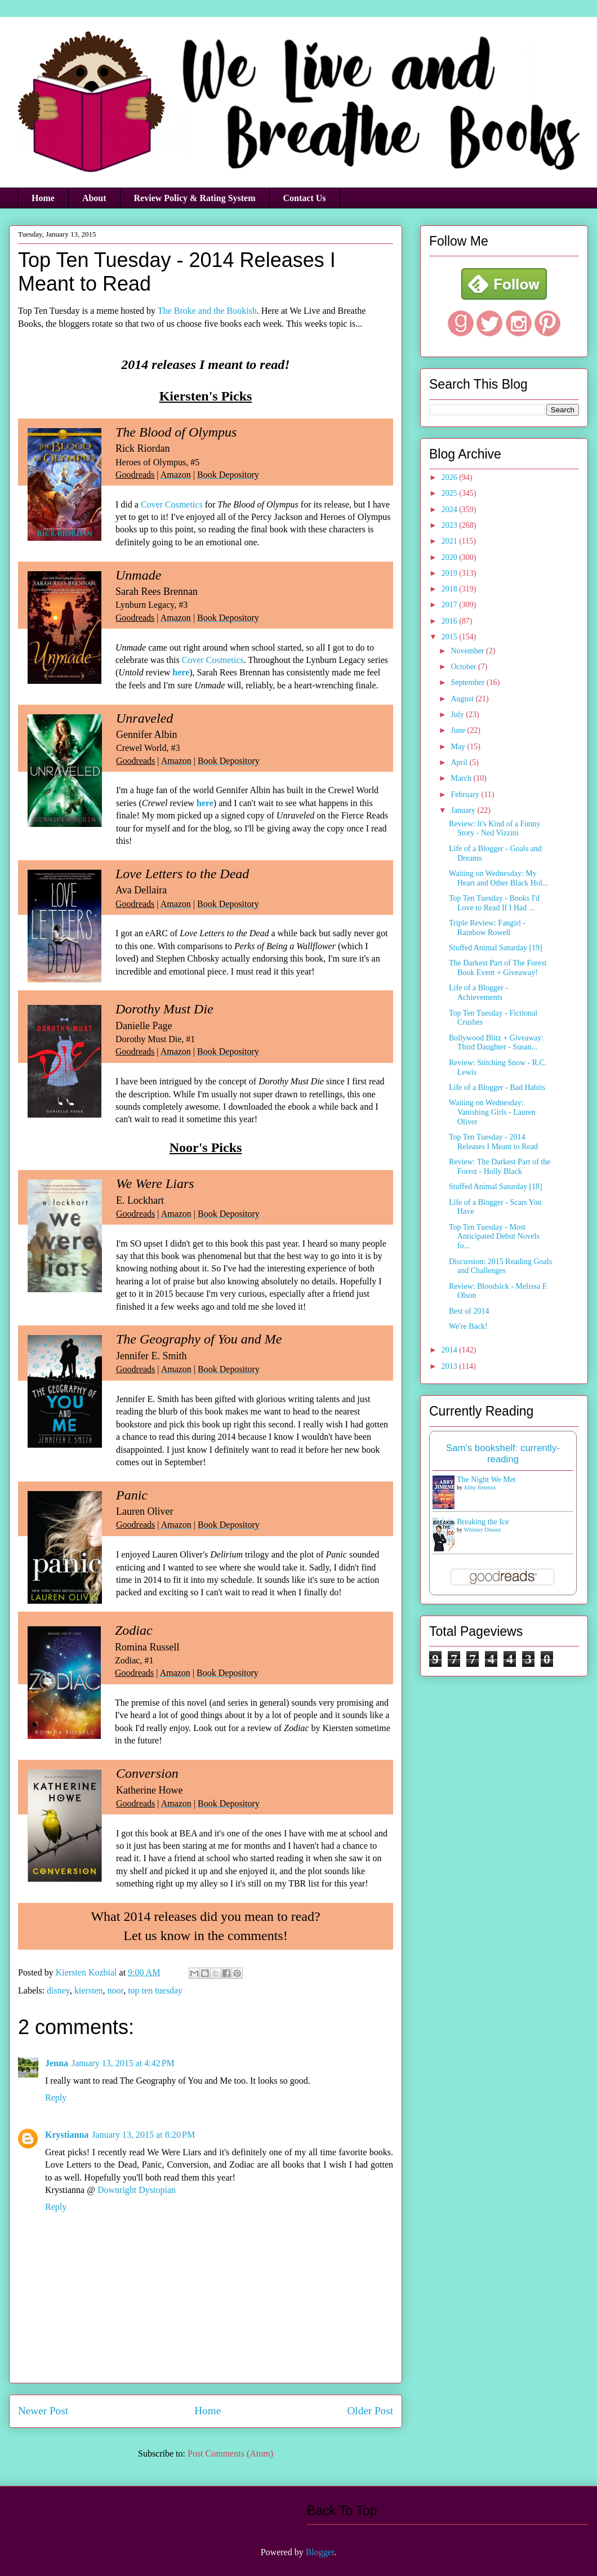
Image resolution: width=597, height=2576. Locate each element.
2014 (451, 1350)
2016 (451, 621)
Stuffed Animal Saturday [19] (495, 948)
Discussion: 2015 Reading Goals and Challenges (500, 1266)
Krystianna (66, 2134)
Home (43, 198)
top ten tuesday (155, 1990)
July (458, 714)
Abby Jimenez (480, 1487)
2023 (451, 525)
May (459, 746)
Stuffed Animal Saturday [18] (495, 1186)
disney (58, 1990)
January (464, 810)
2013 (451, 1366)
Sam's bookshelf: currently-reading (503, 1454)
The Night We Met (486, 1479)
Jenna (56, 2063)
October (464, 666)
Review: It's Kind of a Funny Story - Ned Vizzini (494, 829)
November (468, 651)
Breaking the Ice (483, 1522)
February (466, 794)
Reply (55, 2097)
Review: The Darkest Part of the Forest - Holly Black (500, 1167)
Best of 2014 (469, 1311)
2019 (451, 573)
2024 (451, 509)
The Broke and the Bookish (207, 310)
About (94, 198)
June (459, 730)
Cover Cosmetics (172, 504)
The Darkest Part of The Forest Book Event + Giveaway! (498, 968)
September (468, 682)
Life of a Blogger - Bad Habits (497, 1087)
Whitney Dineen (482, 1530)
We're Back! (468, 1326)
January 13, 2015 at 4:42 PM (123, 2063)
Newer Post (43, 2411)
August (463, 699)
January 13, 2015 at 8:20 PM (143, 2134)
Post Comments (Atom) (230, 2453)
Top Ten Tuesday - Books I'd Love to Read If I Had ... (494, 903)
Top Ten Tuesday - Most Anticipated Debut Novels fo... (494, 1237)
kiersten (88, 1990)
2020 (451, 557)
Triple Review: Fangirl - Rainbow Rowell (487, 928)
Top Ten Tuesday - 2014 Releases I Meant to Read (493, 1142)
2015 (451, 637)
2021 (451, 541)
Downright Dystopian (136, 2190)
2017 (451, 604)
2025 (451, 493)
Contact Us (304, 198)
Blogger (320, 2552)
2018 (451, 589)
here (180, 672)
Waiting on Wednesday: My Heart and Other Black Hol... (498, 878)
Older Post (370, 2411)
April (460, 762)
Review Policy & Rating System (195, 198)
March (462, 778)
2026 (451, 477)
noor (115, 1990)
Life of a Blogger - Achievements (478, 993)
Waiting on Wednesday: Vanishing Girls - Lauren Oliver (492, 1112)
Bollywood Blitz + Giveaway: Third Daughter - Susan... (496, 1043)
